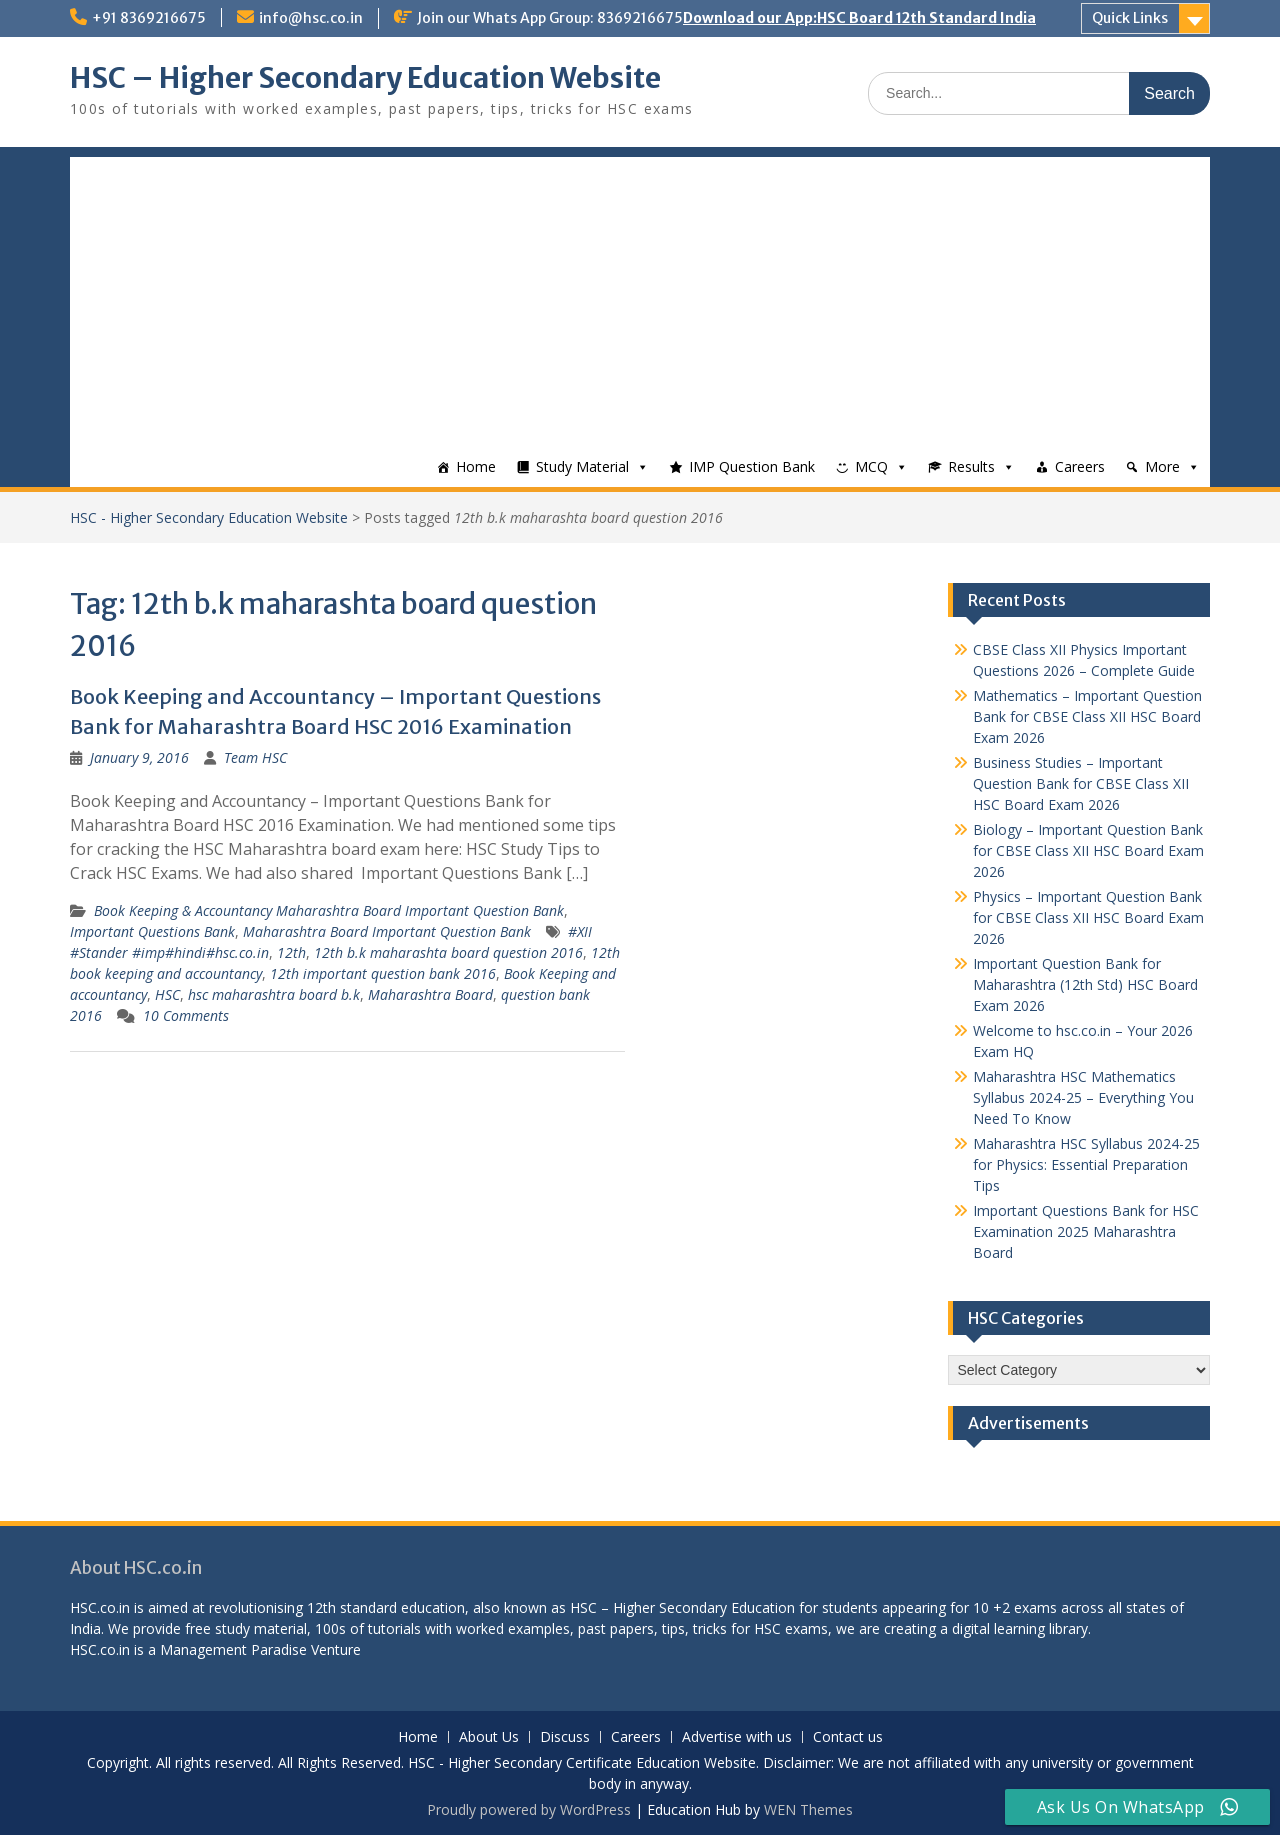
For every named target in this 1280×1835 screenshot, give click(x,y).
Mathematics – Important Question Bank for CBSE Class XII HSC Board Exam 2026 (1087, 716)
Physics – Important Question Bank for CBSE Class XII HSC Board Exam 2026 (1088, 917)
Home (476, 466)
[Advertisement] (640, 297)
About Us (489, 1737)
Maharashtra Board (430, 994)
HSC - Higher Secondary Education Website (209, 517)
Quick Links (1130, 18)
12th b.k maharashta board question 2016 (448, 952)
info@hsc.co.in (311, 18)
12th (291, 952)
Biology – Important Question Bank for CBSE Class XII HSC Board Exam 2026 (1088, 850)
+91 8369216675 (149, 18)
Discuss (565, 1737)
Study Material (582, 466)
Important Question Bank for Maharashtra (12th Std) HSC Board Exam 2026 (1085, 984)
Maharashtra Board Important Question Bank (387, 931)
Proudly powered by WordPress (529, 1809)
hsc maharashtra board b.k (274, 994)
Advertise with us (737, 1737)
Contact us (848, 1737)
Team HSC (255, 757)
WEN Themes (808, 1809)
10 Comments (186, 1015)
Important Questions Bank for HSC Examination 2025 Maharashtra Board (1086, 1231)
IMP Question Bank (752, 466)
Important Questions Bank (152, 931)
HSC (167, 994)
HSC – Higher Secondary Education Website (365, 78)
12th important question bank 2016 (383, 973)
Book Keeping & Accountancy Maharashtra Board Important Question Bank (329, 910)
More (1162, 466)
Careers (1080, 466)
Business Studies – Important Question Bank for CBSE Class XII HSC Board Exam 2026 (1081, 783)
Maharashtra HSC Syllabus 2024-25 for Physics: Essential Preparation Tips (1086, 1164)
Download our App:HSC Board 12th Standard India (859, 18)
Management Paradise (233, 1649)
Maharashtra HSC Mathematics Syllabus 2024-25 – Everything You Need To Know (1083, 1097)
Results (971, 466)
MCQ (871, 466)
